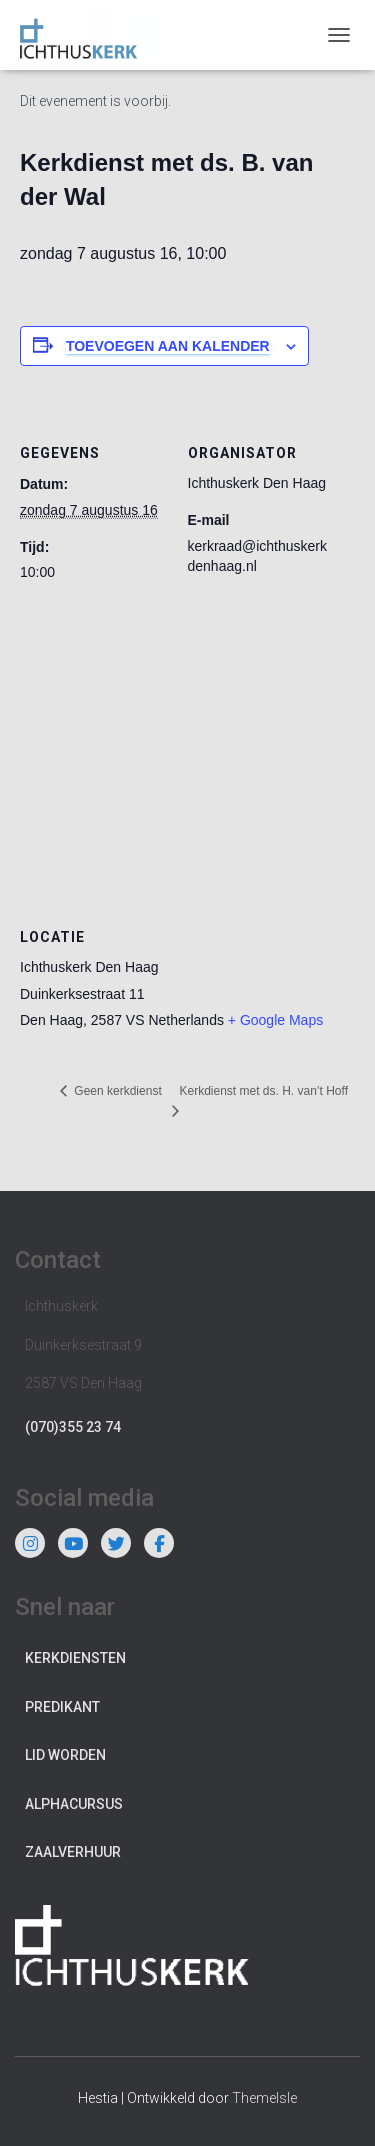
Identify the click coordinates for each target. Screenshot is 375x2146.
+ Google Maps (275, 1020)
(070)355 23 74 (73, 1427)
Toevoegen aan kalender (168, 346)
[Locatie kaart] (187, 754)
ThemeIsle (264, 2098)
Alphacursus (74, 1804)
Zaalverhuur (73, 1852)
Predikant (62, 1707)
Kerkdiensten (75, 1658)
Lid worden (65, 1755)
